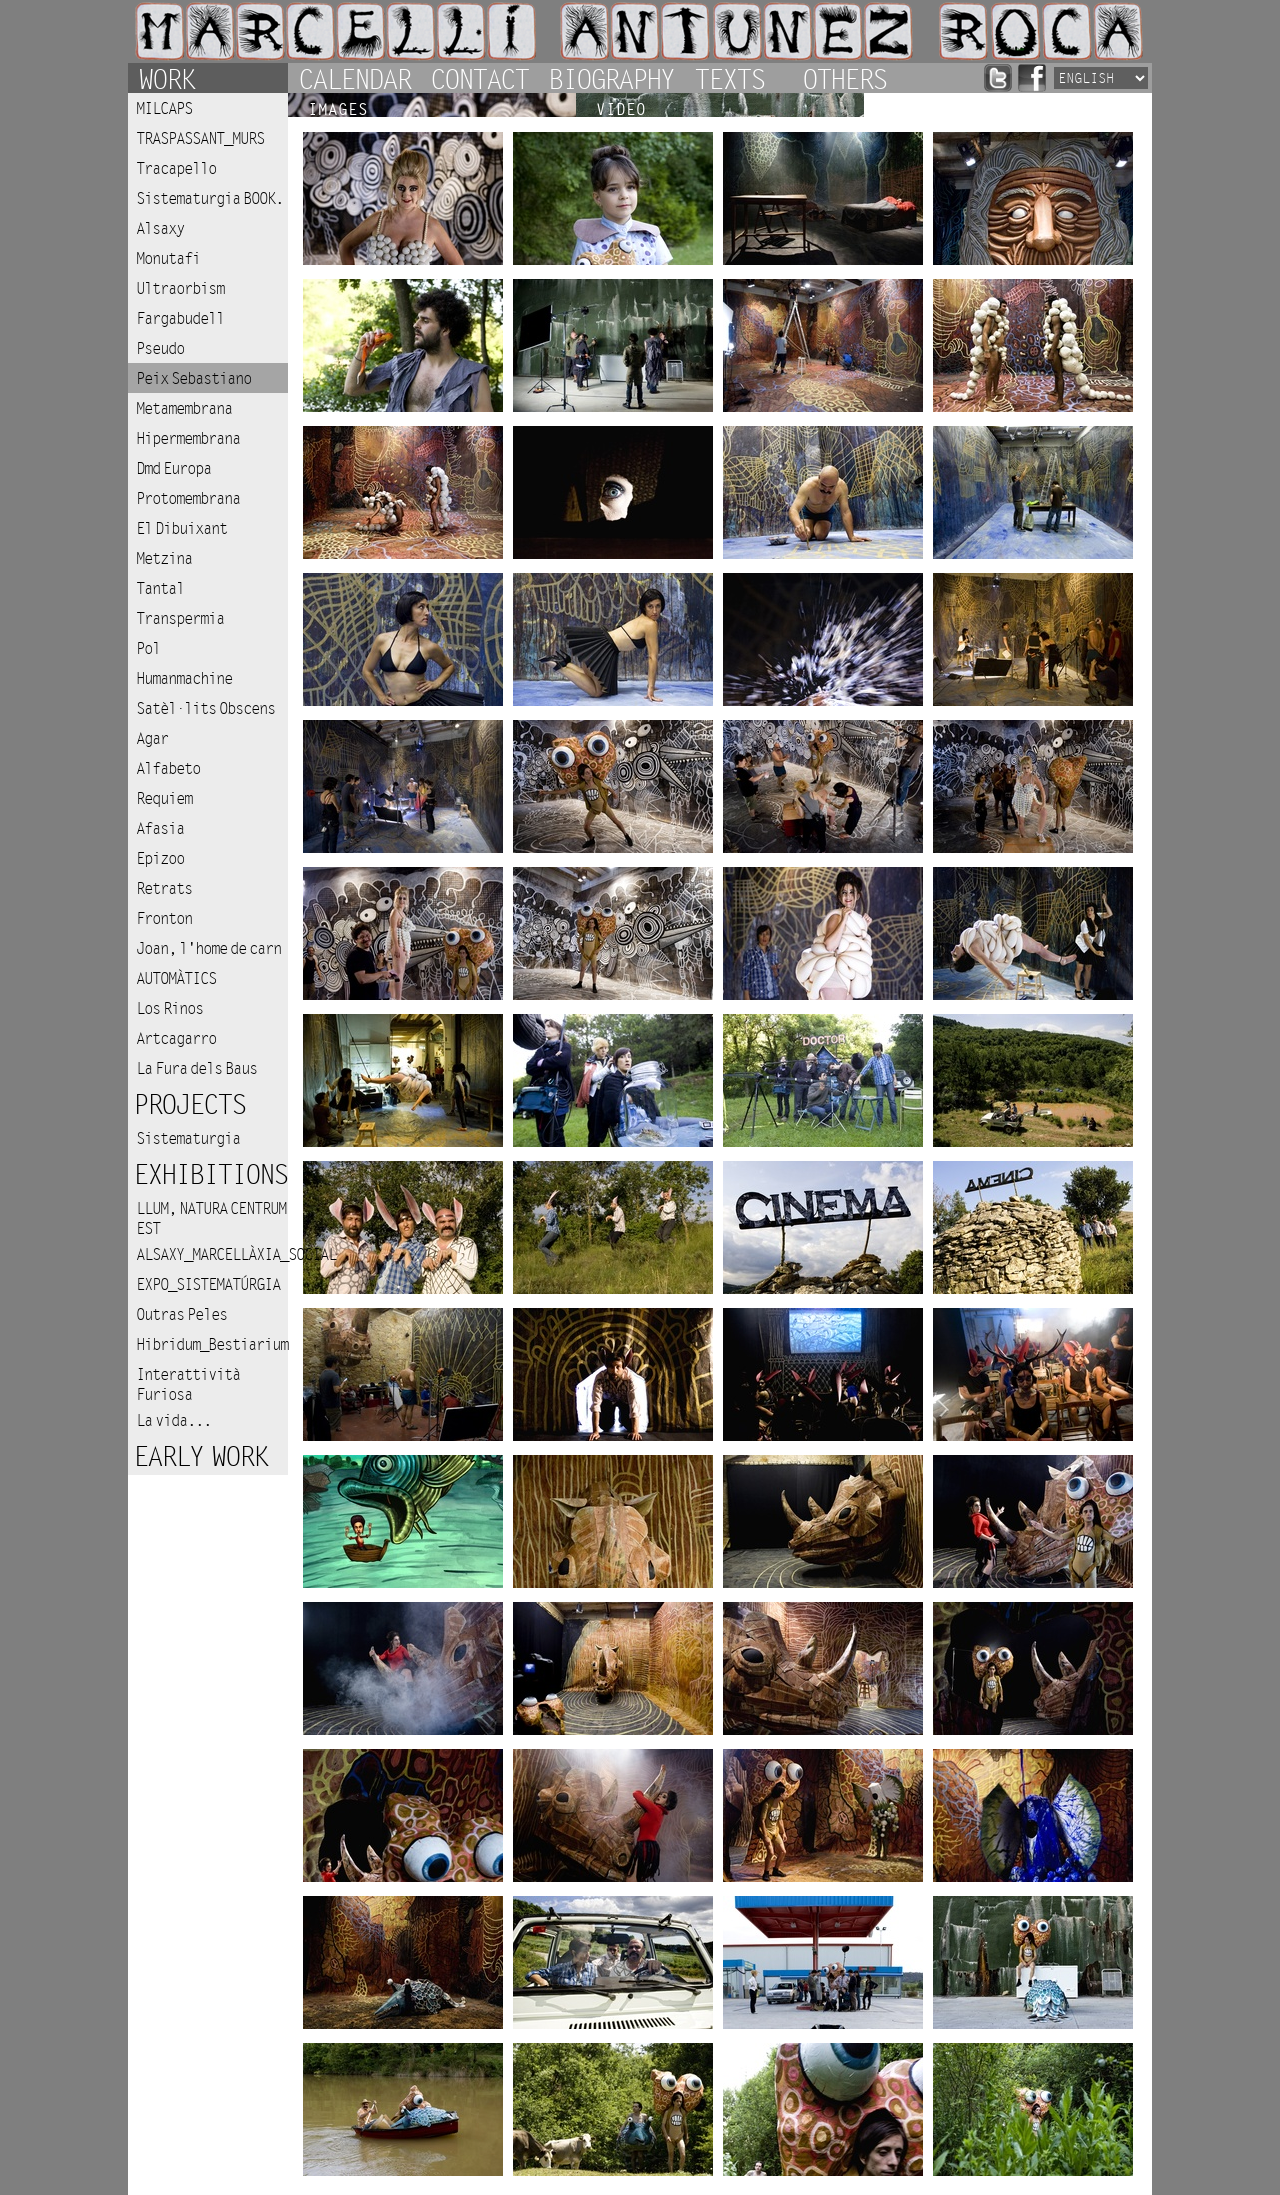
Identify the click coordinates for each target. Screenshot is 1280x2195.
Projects (189, 1105)
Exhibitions (210, 1175)
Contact (479, 78)
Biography (611, 78)
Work (166, 78)
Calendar (354, 78)
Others (844, 78)
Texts (729, 78)
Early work (200, 1457)
